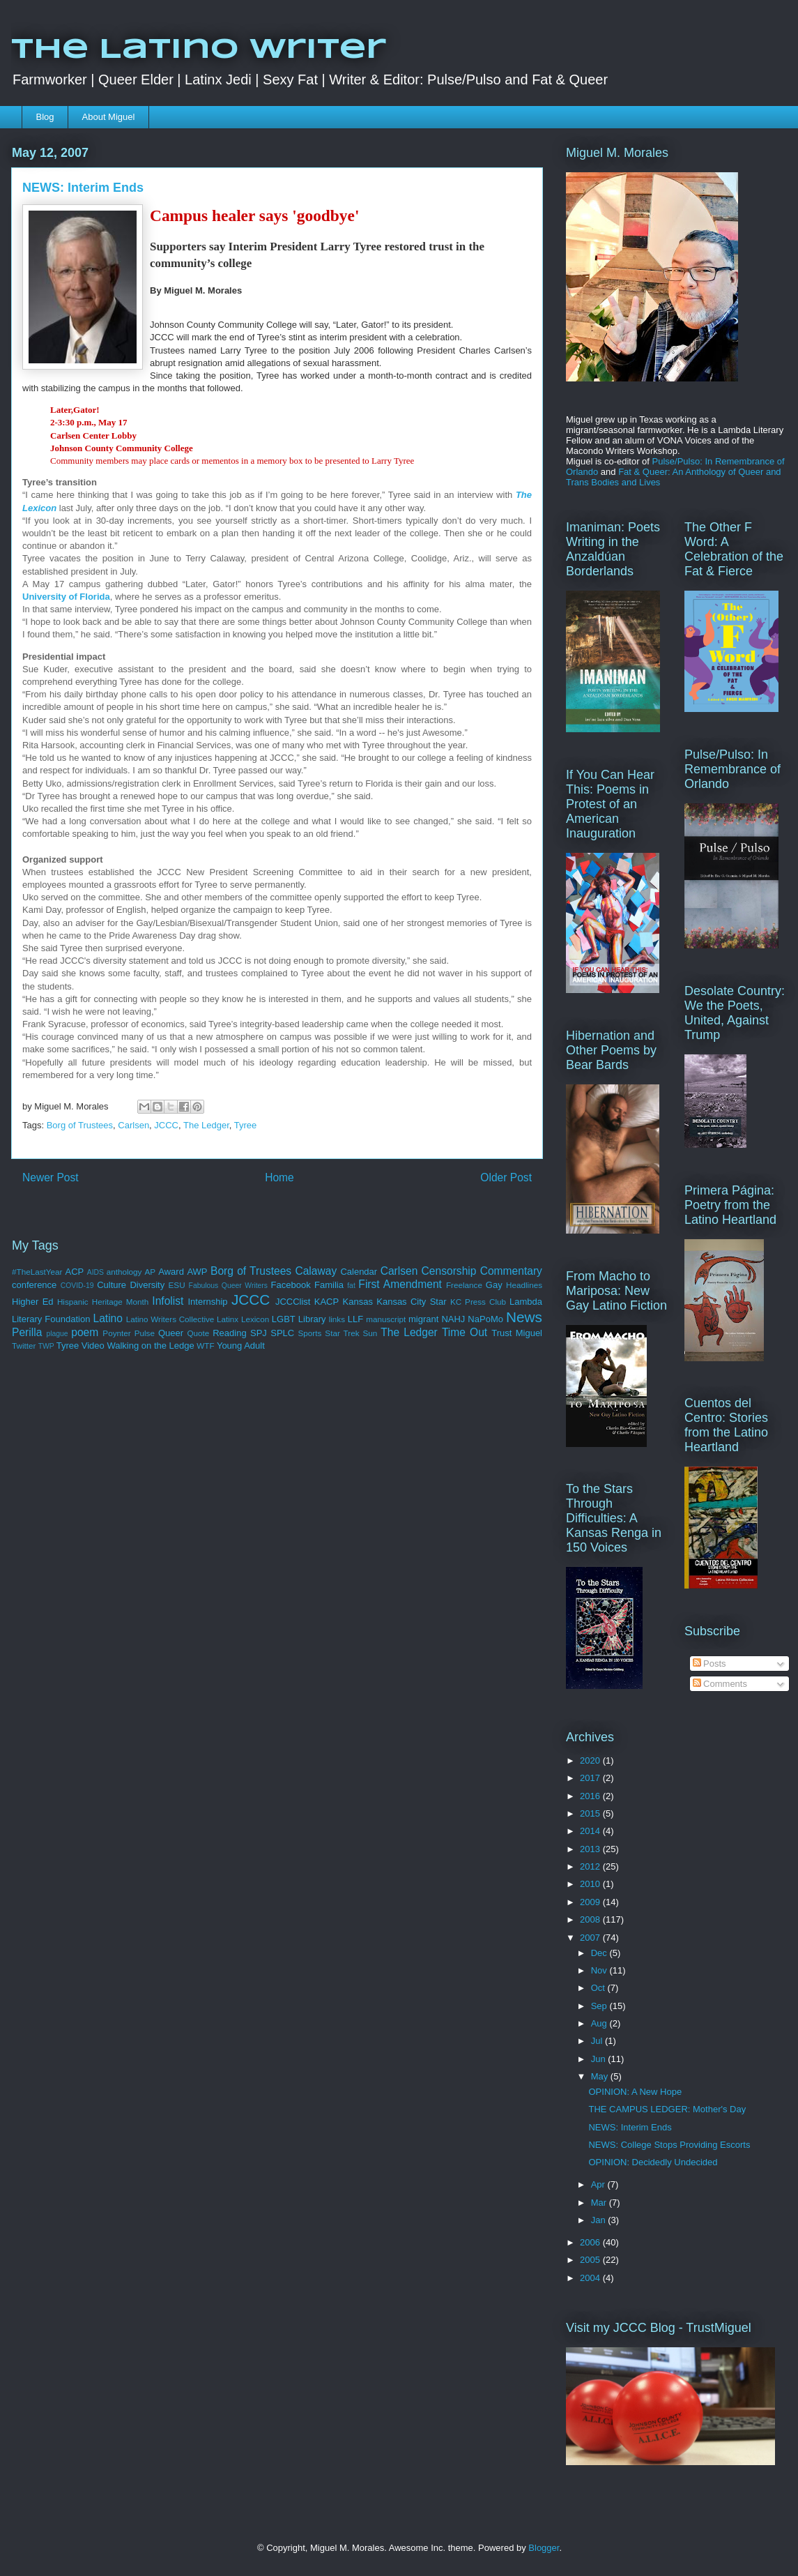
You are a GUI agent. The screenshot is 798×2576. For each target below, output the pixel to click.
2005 (591, 2260)
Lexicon (255, 1319)
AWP (197, 1271)
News (524, 1317)
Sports (310, 1333)
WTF (205, 1345)
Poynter (116, 1333)
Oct (599, 1988)
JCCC (166, 1125)
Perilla (27, 1332)
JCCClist (293, 1301)
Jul (598, 2041)
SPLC (282, 1333)
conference (34, 1285)
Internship (207, 1301)
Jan (599, 2220)
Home (279, 1177)
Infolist (167, 1301)
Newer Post (50, 1177)
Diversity (147, 1285)
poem (84, 1332)
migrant (423, 1319)
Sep (600, 2006)
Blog (45, 117)
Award (171, 1271)
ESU (177, 1284)
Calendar (358, 1271)
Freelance (464, 1284)
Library (312, 1319)
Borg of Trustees (80, 1125)
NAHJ (453, 1319)
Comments (720, 1684)
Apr (599, 2184)
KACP (326, 1301)
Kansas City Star (411, 1301)
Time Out (464, 1332)
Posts (709, 1663)
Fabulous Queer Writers (228, 1285)
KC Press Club (478, 1301)
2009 (591, 1902)
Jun (599, 2059)
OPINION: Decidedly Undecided (652, 2162)
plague (57, 1334)
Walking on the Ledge (150, 1345)
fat (351, 1285)
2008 (591, 1919)
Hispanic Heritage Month (102, 1301)
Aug (600, 2023)
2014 (591, 1831)
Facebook (291, 1285)
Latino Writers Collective (170, 1319)
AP (150, 1271)
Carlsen (133, 1125)
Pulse (145, 1333)
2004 (591, 2278)
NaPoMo (485, 1319)
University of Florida (66, 596)
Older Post (506, 1177)
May (601, 2076)
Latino (108, 1318)
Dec (600, 1953)
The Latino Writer (198, 50)
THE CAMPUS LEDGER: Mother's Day (667, 2109)
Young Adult (241, 1345)
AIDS (95, 1272)
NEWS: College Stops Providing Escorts (669, 2144)
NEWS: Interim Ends (629, 2127)
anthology (124, 1271)
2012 (591, 1866)
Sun (370, 1333)
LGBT (284, 1319)
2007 (591, 1937)
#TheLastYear (37, 1271)
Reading (229, 1333)
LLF (355, 1319)
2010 (591, 1884)
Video (93, 1345)
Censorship (449, 1271)
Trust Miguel (516, 1333)
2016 (591, 1796)
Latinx (227, 1319)
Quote (198, 1333)
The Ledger (206, 1125)
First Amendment (400, 1284)
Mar (600, 2202)
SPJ (258, 1333)
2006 (591, 2242)
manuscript (386, 1319)
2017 (591, 1778)
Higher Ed (33, 1301)
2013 (591, 1849)
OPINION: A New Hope (635, 2091)
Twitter (24, 1345)
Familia (329, 1285)
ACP (74, 1271)
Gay (494, 1285)
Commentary (511, 1271)
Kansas (358, 1301)
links (337, 1319)
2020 (591, 1760)
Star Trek (342, 1333)
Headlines (524, 1284)
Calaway (316, 1271)
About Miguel (108, 117)
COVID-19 (77, 1285)
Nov (600, 1970)
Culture (111, 1285)
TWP (46, 1346)
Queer (170, 1333)
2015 (591, 1813)
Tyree (245, 1125)
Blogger (543, 2548)
